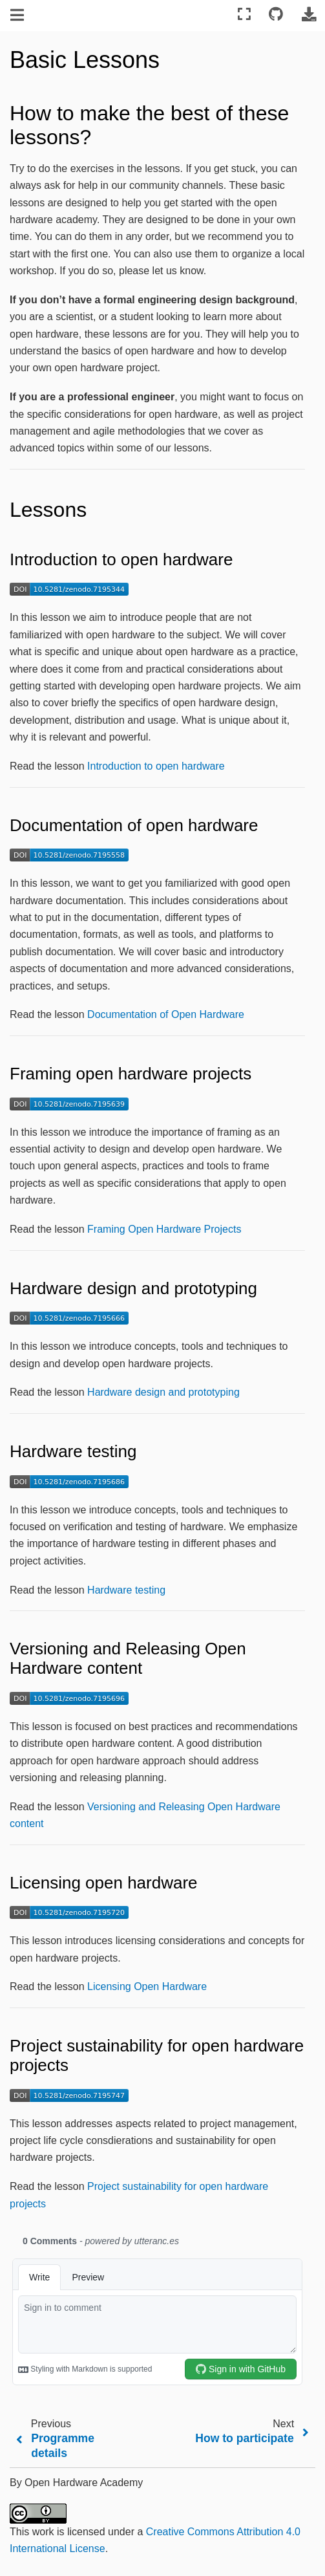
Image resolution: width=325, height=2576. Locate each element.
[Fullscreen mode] (244, 15)
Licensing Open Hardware (147, 1986)
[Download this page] (309, 15)
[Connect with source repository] (276, 15)
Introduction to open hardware (156, 766)
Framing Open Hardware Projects (164, 1229)
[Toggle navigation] (18, 15)
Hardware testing (126, 1590)
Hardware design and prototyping (163, 1392)
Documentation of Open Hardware (165, 1014)
